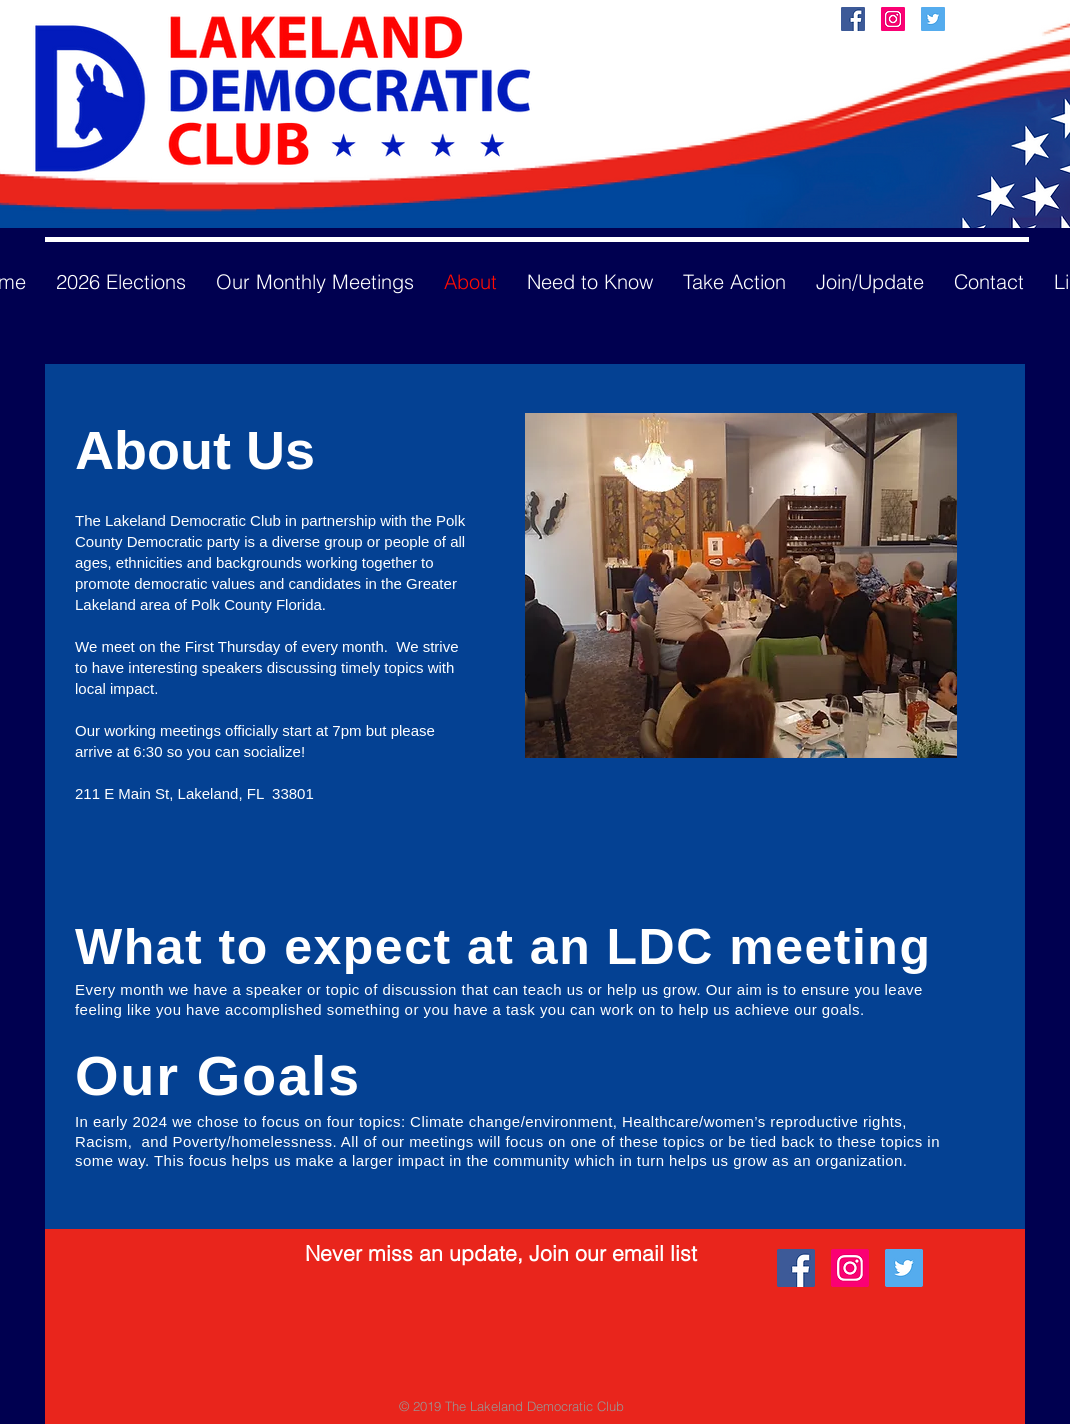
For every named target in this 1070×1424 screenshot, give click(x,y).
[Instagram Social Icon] (893, 19)
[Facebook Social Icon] (853, 19)
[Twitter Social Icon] (933, 19)
